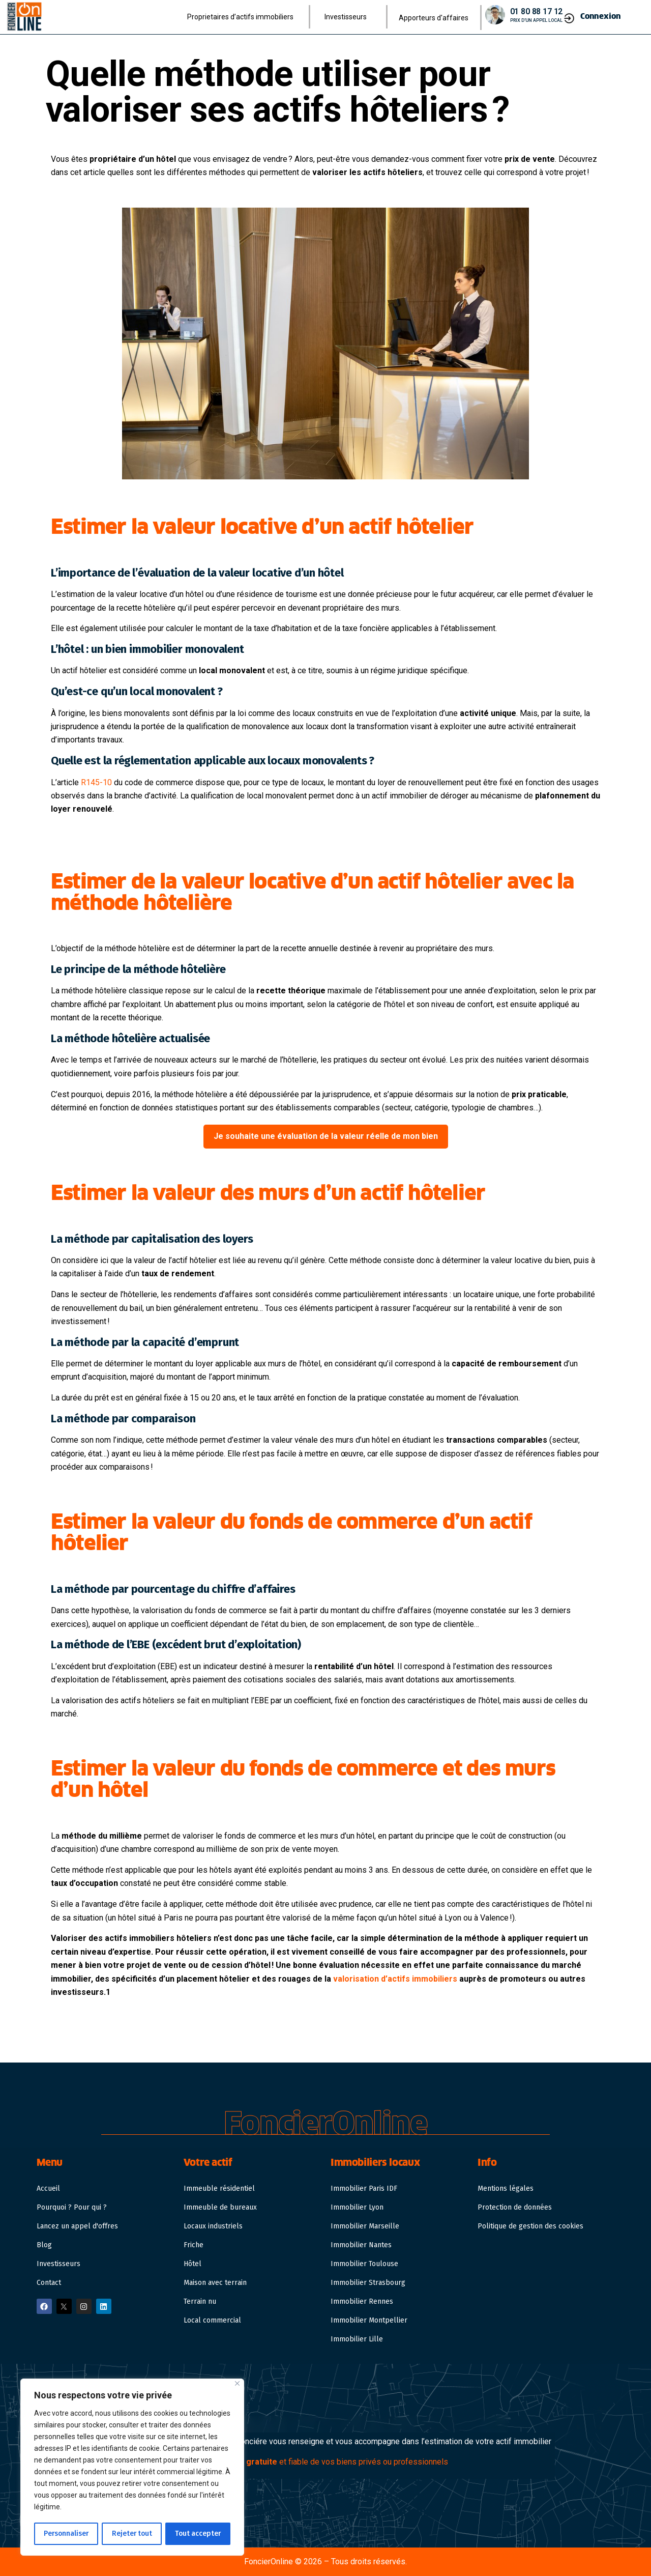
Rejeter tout (132, 2533)
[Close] (237, 2384)
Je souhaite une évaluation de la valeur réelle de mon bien (326, 1136)
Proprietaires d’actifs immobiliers (243, 17)
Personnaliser (66, 2533)
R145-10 (96, 782)
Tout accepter (198, 2533)
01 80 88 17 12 (536, 11)
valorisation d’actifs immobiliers (395, 1979)
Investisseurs (348, 17)
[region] (132, 2468)
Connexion (600, 16)
